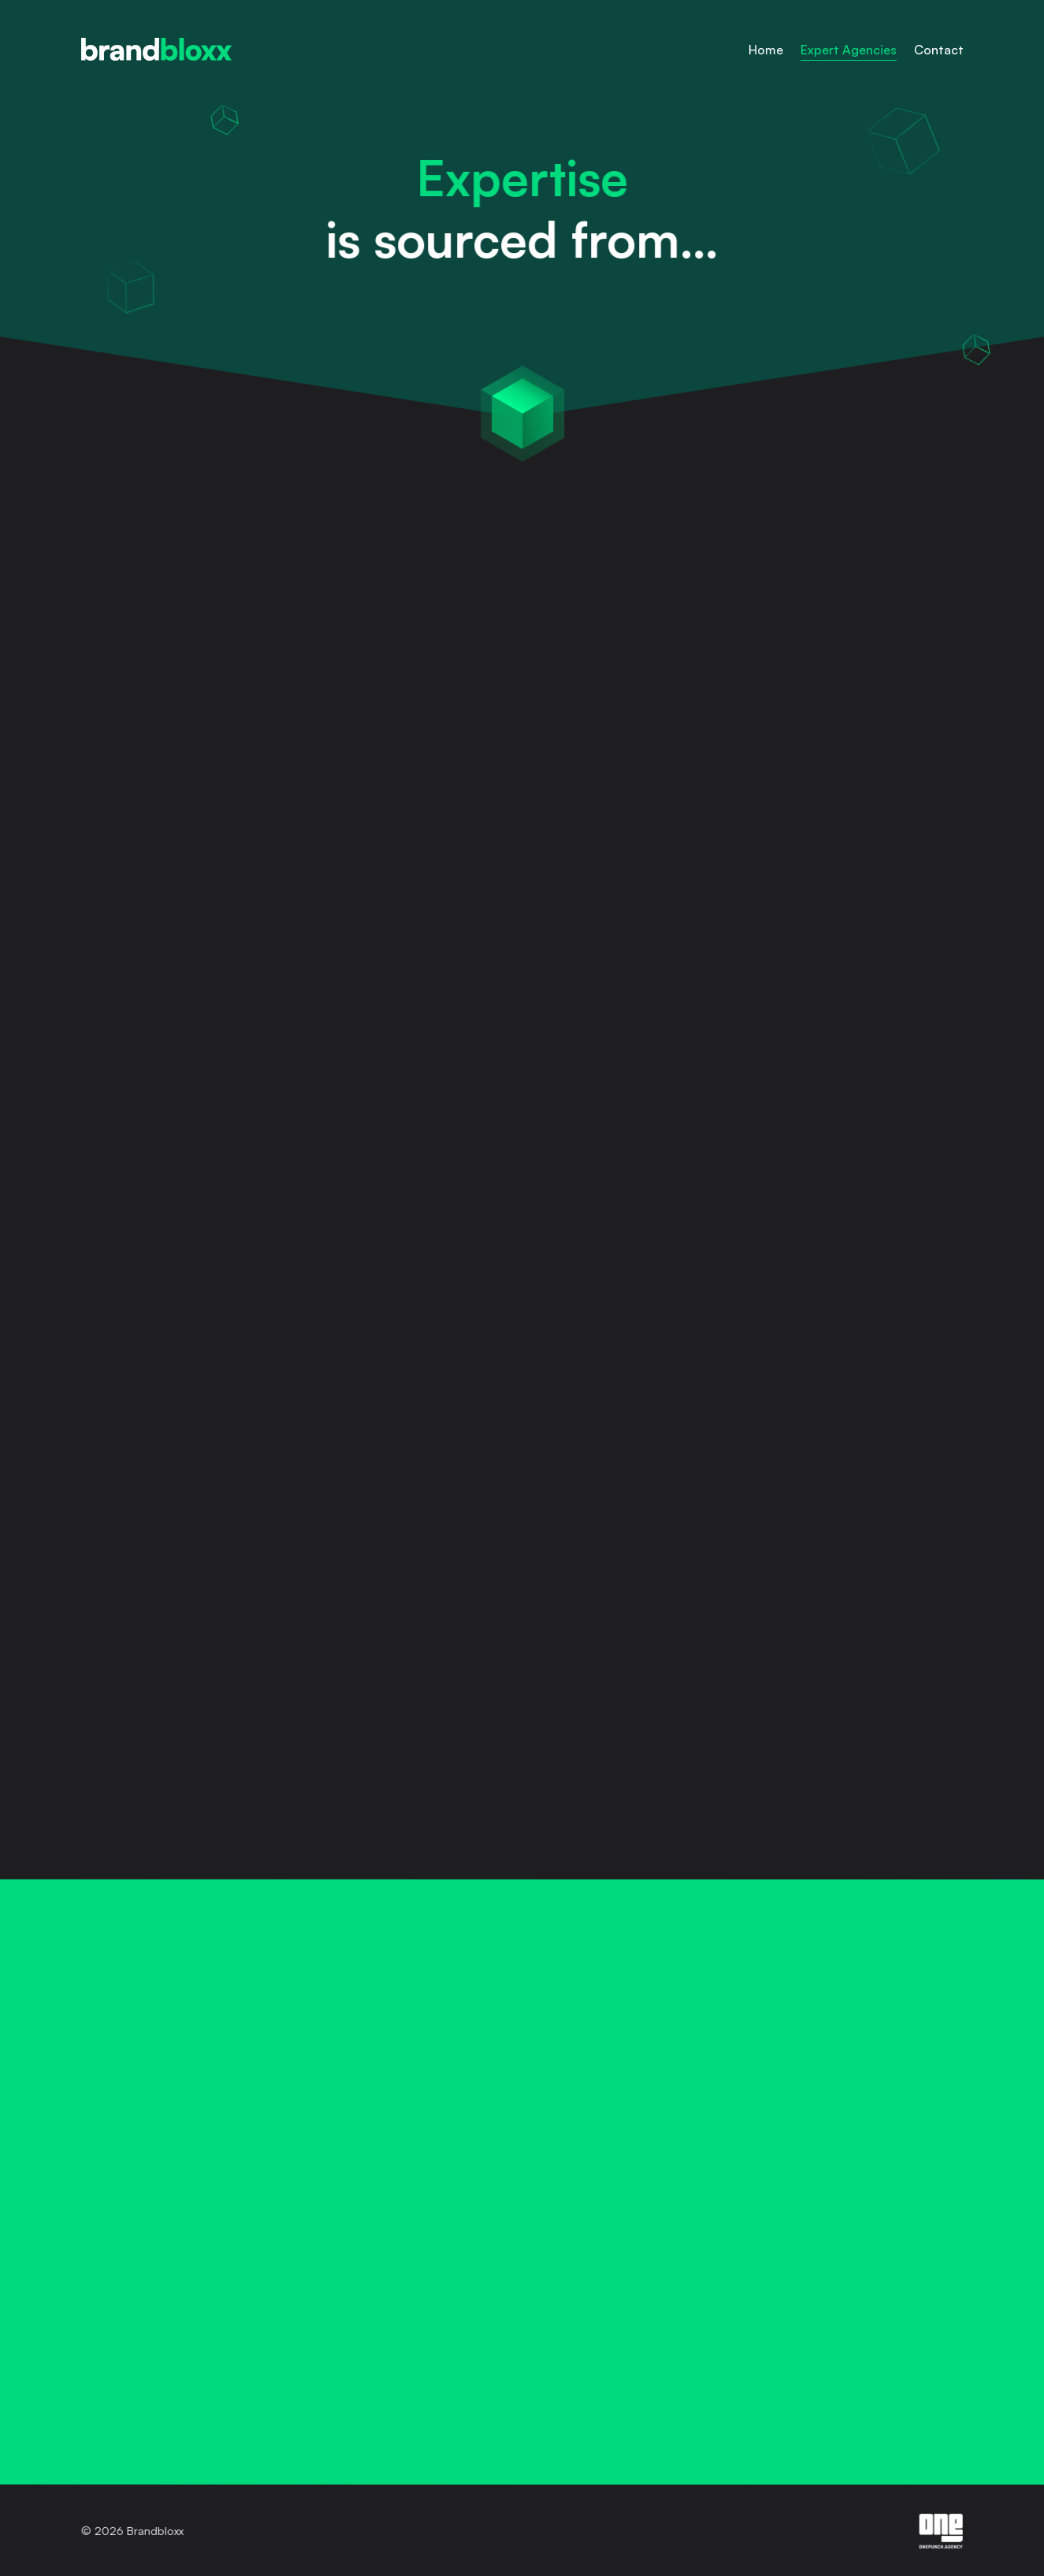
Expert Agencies (849, 50)
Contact (939, 50)
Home (766, 50)
